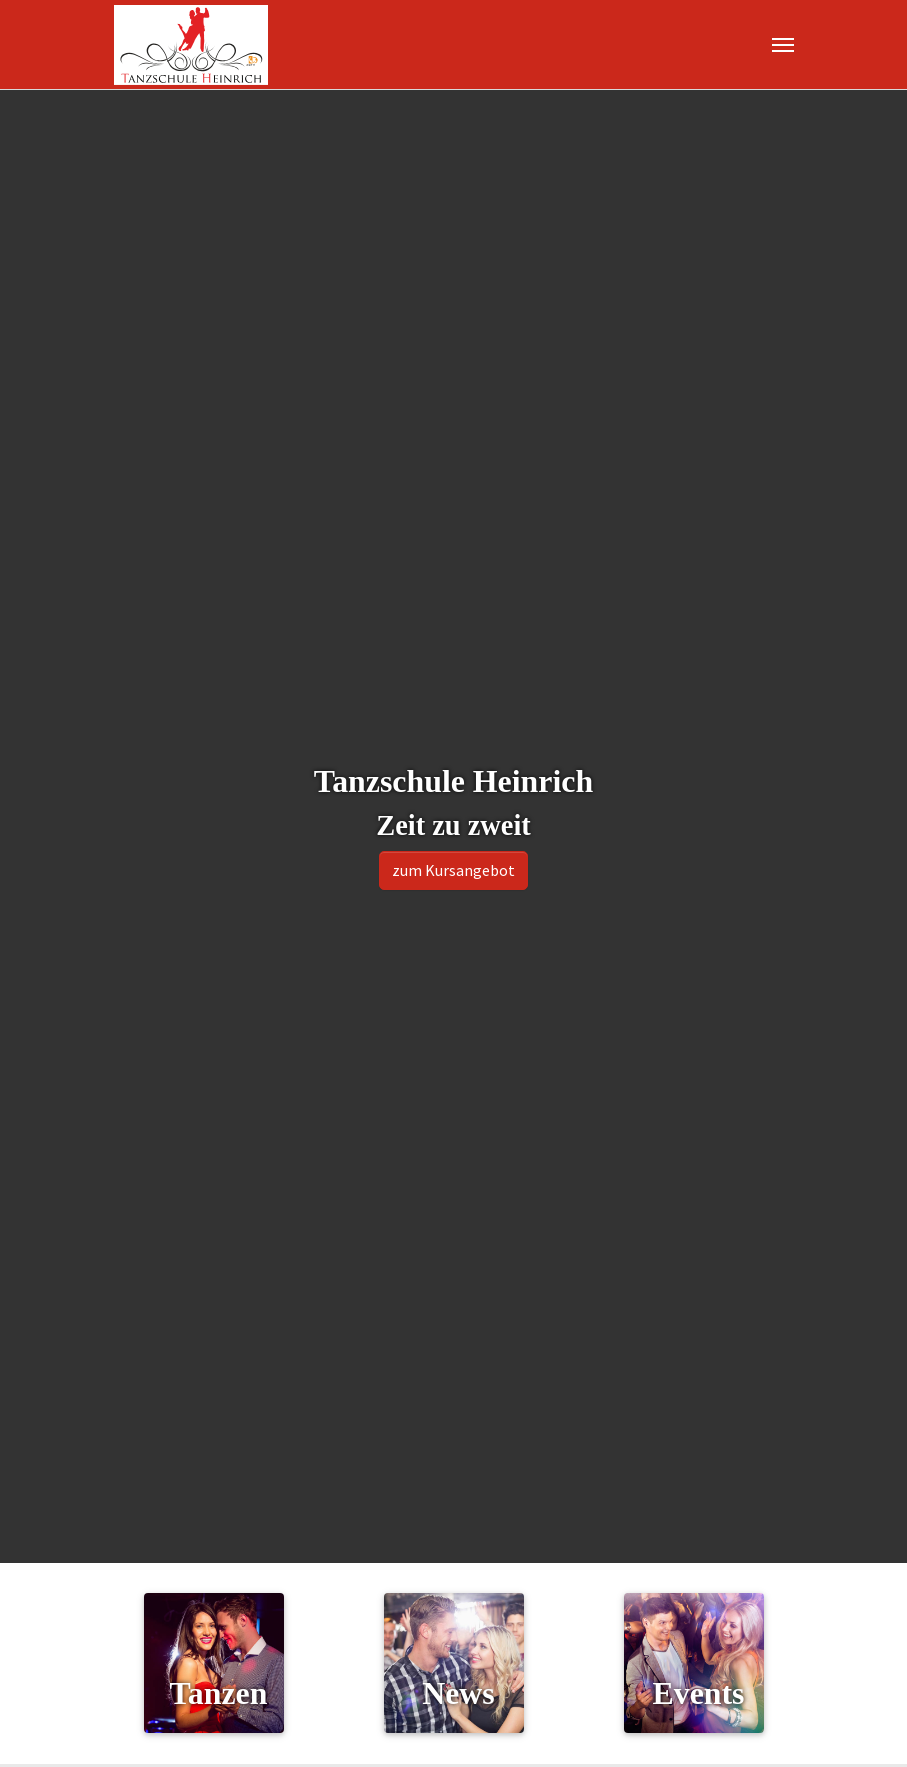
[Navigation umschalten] (783, 45)
